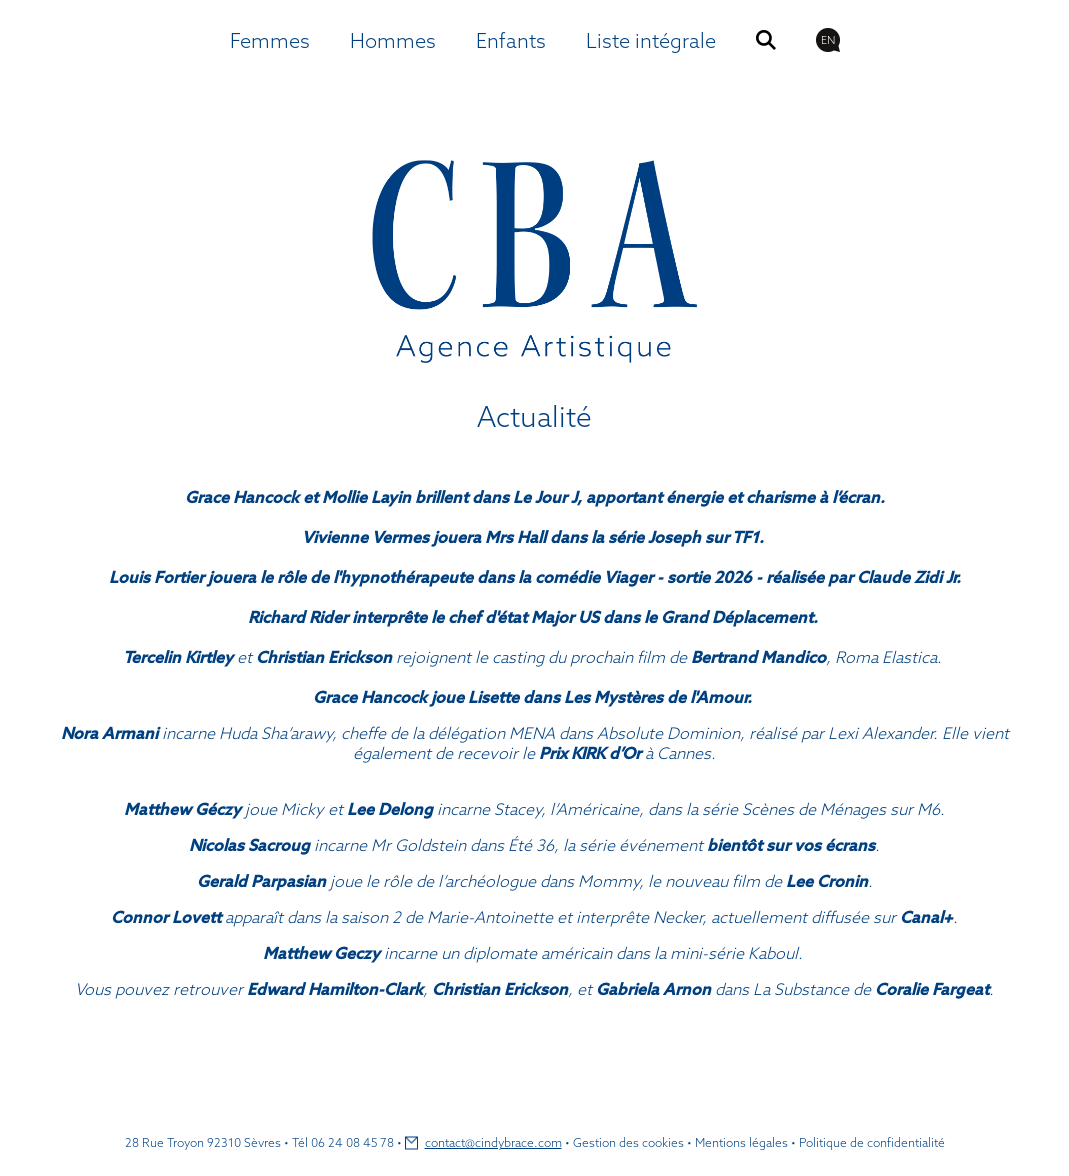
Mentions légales (741, 1142)
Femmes (270, 40)
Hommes (393, 40)
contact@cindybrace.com (493, 1142)
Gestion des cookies (628, 1142)
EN (828, 40)
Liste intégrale (651, 40)
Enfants (511, 40)
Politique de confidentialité (872, 1142)
